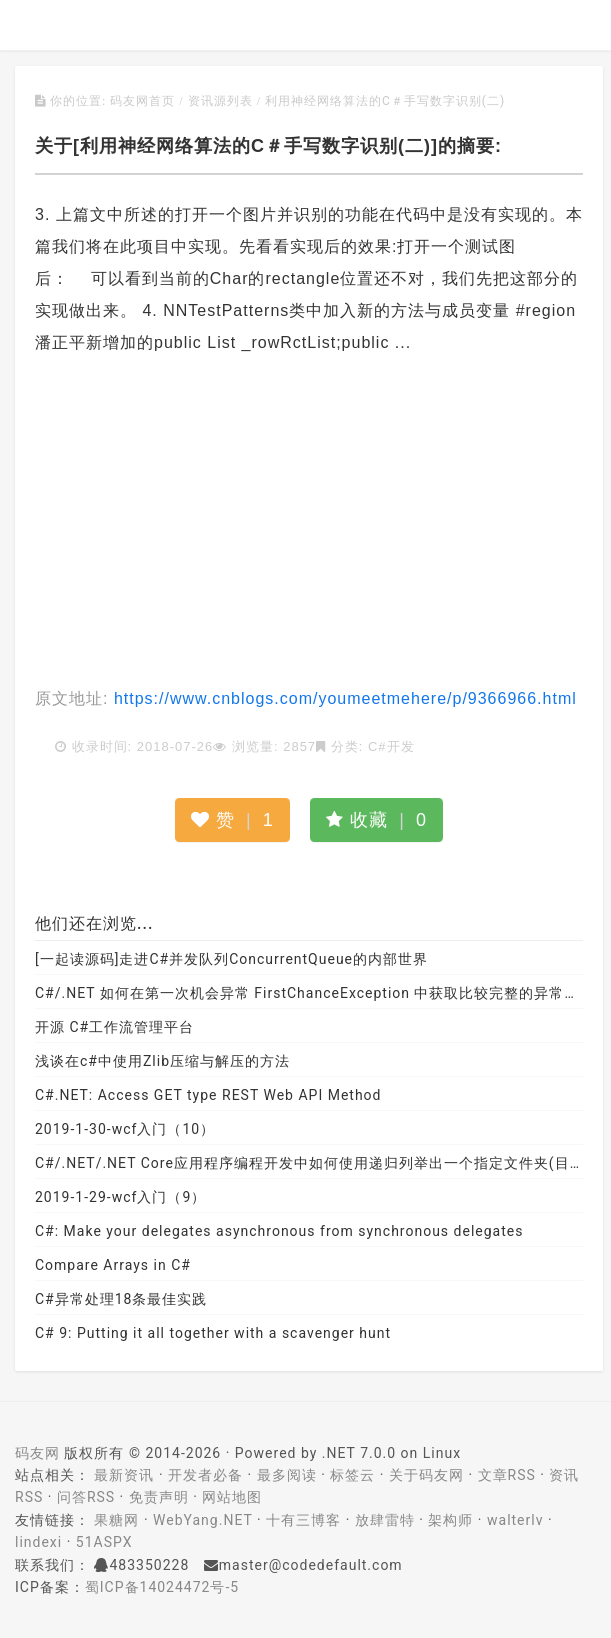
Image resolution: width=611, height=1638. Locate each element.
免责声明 (159, 1497)
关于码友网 (426, 1475)
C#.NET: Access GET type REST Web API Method (208, 1095)
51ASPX (104, 1542)
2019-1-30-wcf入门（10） (125, 1129)
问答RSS (86, 1497)
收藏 (376, 820)
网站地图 (232, 1497)
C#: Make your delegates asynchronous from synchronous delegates (279, 1231)
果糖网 (116, 1520)
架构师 (450, 1520)
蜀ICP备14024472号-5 (162, 1587)
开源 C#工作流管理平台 (114, 1027)
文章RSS (507, 1475)
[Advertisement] (309, 523)
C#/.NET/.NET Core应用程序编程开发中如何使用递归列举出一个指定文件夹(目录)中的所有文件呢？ (309, 1163)
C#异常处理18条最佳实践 (121, 1299)
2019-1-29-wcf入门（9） (120, 1197)
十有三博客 (303, 1520)
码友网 (37, 1453)
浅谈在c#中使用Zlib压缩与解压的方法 (162, 1061)
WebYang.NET (202, 1520)
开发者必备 (205, 1475)
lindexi (38, 1542)
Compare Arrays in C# (113, 1265)
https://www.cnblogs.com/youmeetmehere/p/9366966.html (342, 698)
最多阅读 (287, 1475)
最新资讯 (124, 1475)
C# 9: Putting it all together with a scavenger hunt (213, 1333)
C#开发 (391, 746)
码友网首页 (142, 101)
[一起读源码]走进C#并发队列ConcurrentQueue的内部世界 (231, 959)
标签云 (352, 1475)
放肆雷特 (385, 1520)
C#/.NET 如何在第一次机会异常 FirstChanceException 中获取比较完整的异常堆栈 (309, 993)
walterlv (515, 1520)
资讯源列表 (220, 101)
